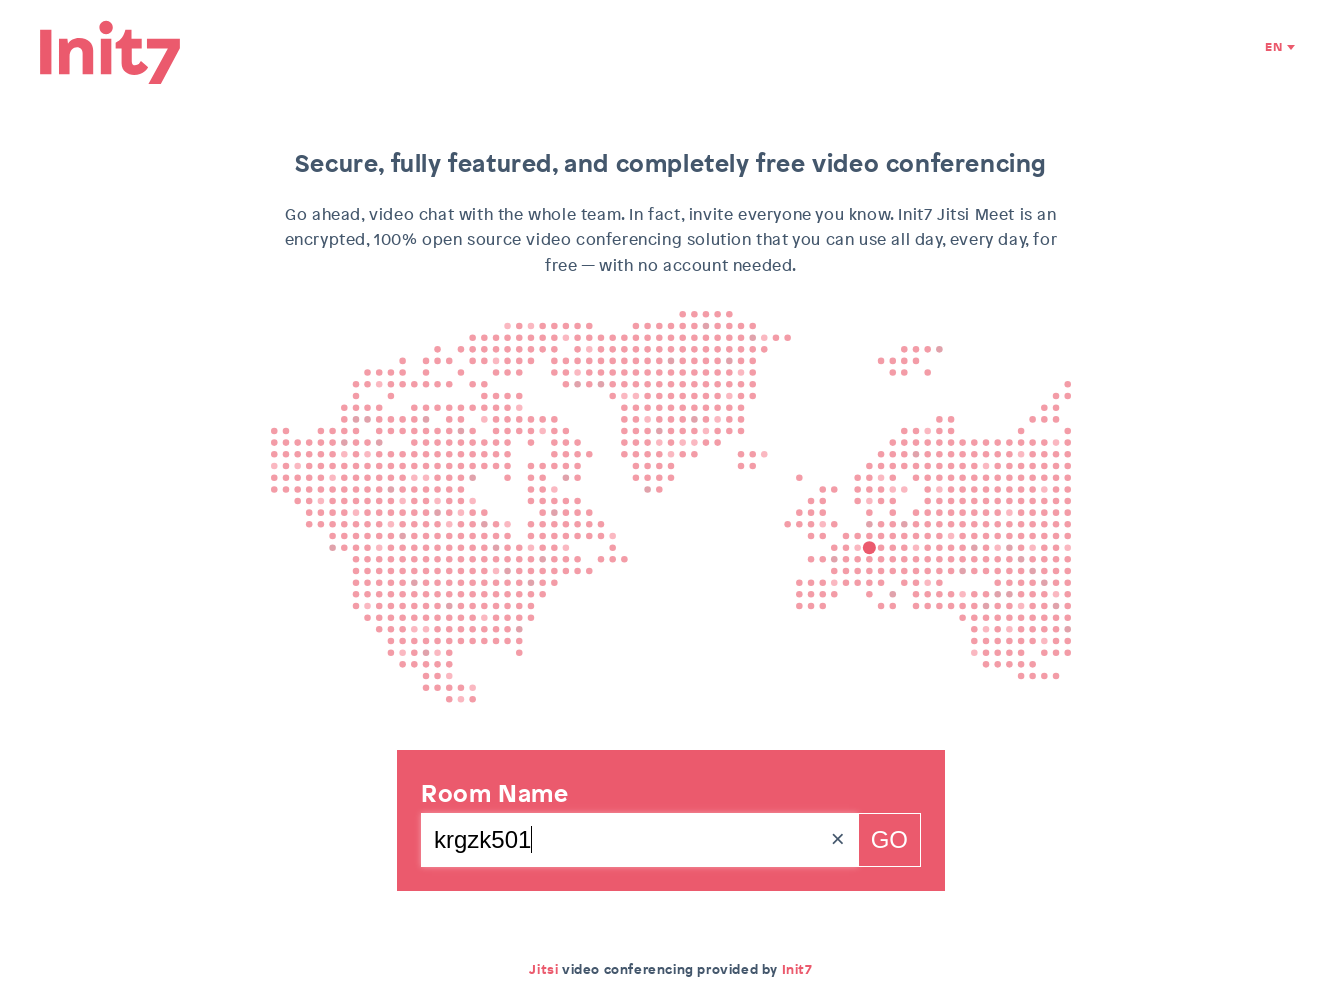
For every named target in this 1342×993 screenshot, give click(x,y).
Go (889, 839)
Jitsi (543, 969)
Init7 (797, 969)
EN (1273, 47)
